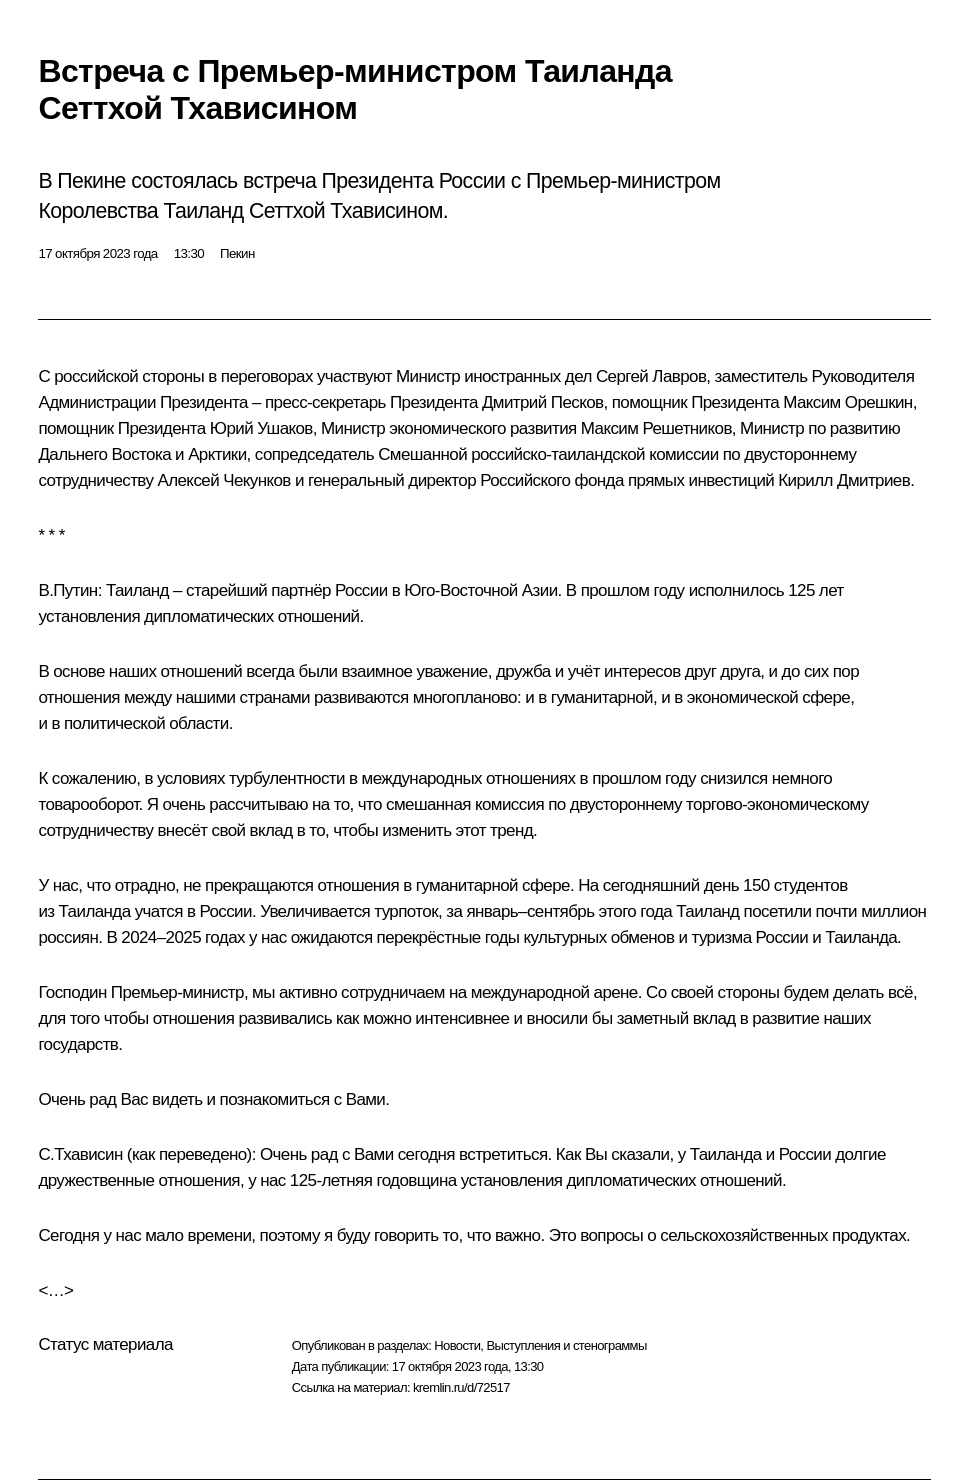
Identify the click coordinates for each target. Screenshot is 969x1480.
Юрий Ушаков (261, 428)
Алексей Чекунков (223, 480)
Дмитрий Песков (543, 402)
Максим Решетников (656, 428)
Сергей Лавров (651, 376)
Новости (457, 1345)
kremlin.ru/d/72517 (461, 1387)
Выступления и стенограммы (566, 1345)
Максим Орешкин (848, 402)
